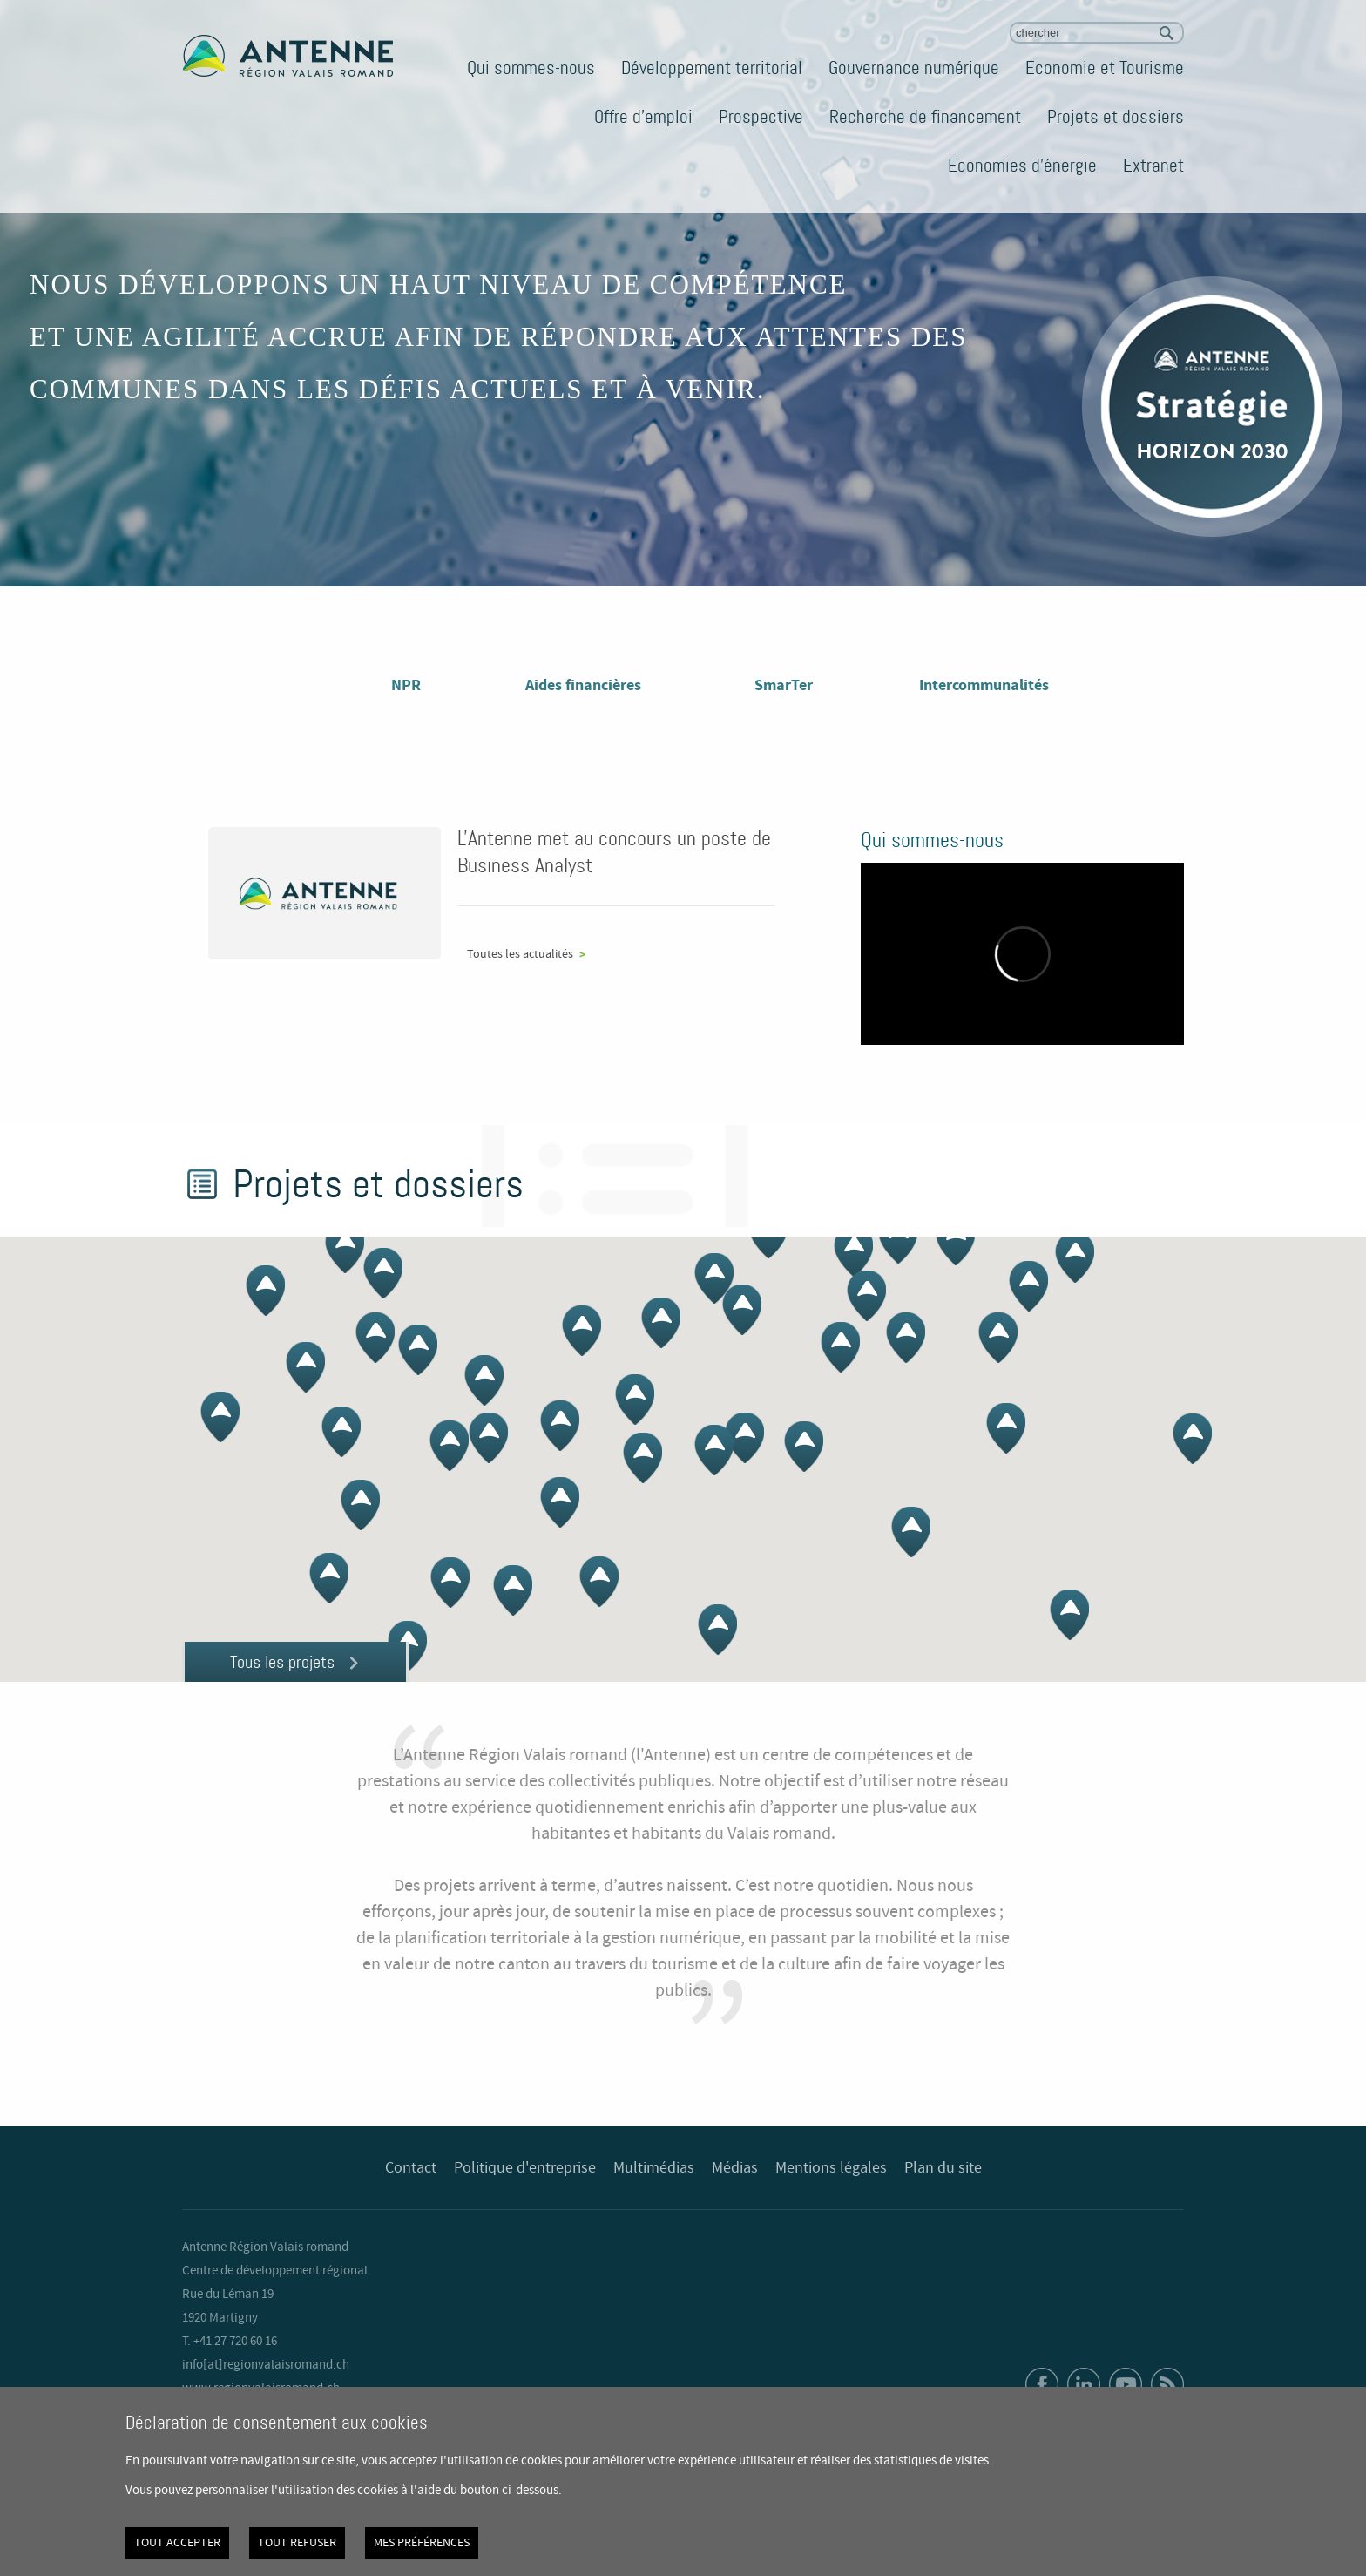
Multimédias (653, 2168)
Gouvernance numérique (913, 68)
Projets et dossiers (1115, 117)
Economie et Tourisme (1104, 68)
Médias (735, 2168)
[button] (714, 1278)
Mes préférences (422, 2543)
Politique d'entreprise (525, 2168)
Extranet (1153, 165)
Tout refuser (297, 2543)
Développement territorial (711, 68)
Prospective (761, 117)
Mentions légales (831, 2168)
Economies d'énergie (1022, 165)
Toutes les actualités (520, 954)
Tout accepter (177, 2543)
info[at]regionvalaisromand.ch (265, 2365)
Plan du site (943, 2168)
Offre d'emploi (643, 117)
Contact (410, 2168)
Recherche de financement (925, 117)
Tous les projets (282, 1662)
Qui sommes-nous (531, 68)
